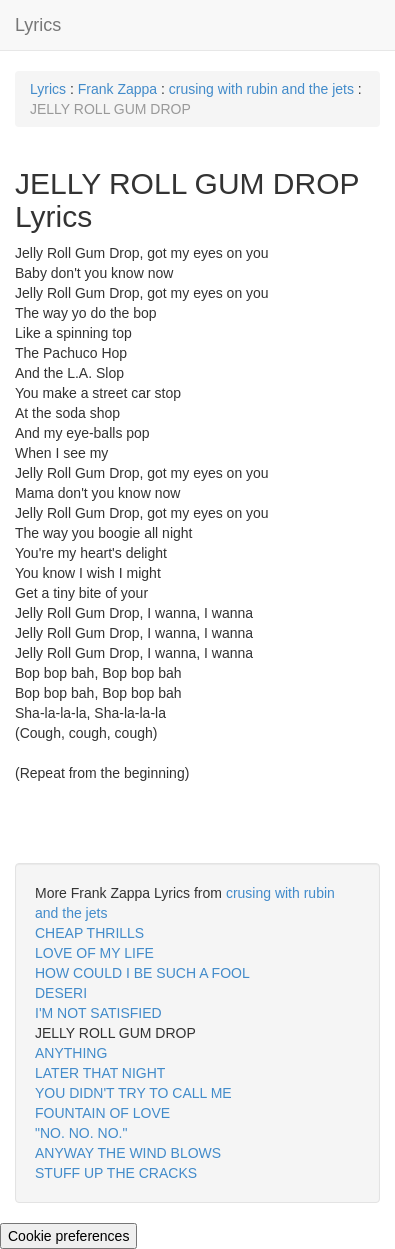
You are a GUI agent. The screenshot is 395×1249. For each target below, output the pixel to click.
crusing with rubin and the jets (261, 89)
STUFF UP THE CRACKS (116, 1173)
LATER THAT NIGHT (100, 1073)
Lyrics (38, 25)
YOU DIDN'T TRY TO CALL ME (133, 1093)
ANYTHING (71, 1053)
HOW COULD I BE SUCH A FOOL (142, 973)
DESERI (61, 993)
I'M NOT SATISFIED (98, 1013)
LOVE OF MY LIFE (94, 953)
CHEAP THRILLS (89, 933)
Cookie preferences (68, 1236)
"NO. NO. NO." (81, 1133)
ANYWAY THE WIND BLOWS (128, 1153)
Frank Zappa (117, 89)
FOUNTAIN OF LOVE (102, 1113)
